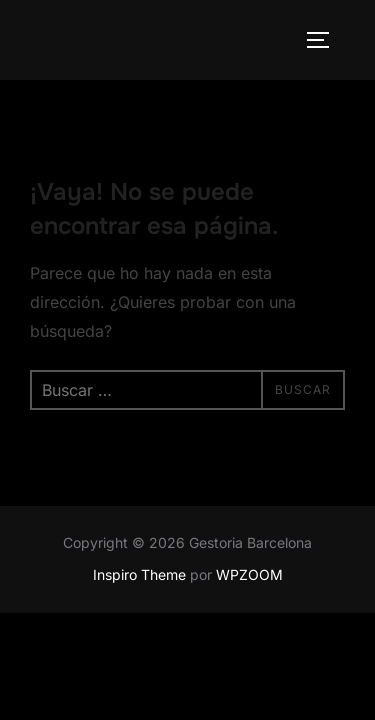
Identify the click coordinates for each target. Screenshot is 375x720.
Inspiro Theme (139, 574)
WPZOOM (249, 574)
